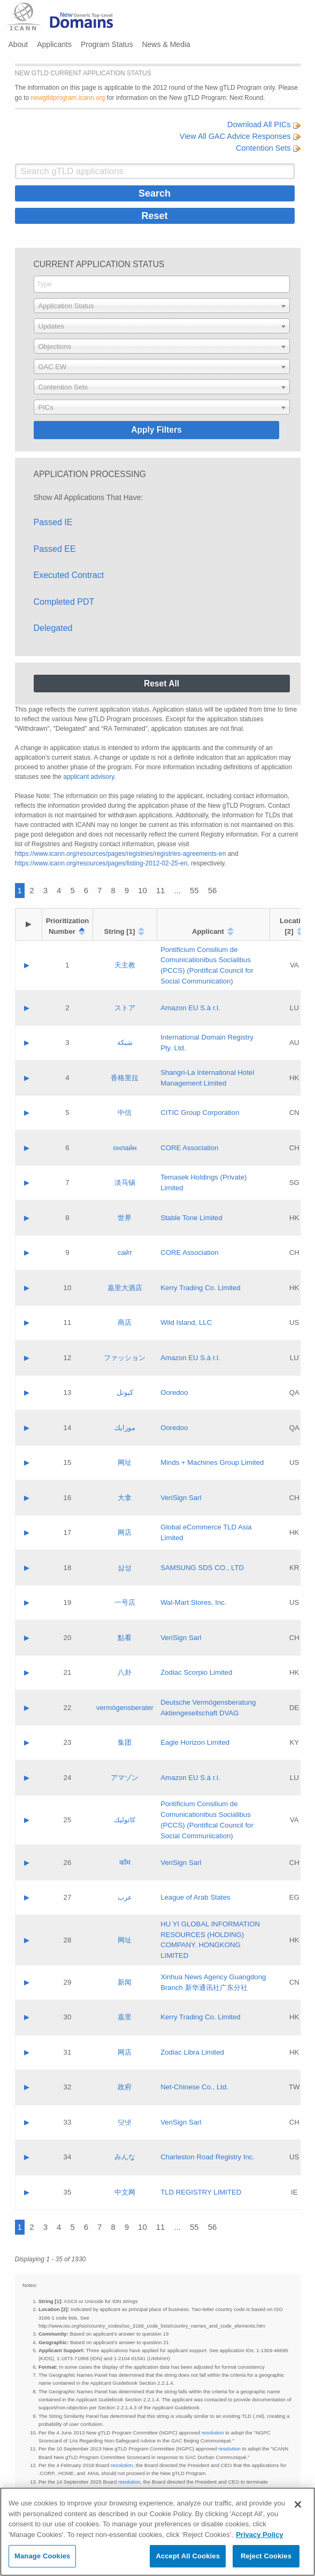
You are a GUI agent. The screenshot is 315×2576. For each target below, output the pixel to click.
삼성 (125, 1568)
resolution (213, 2433)
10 (142, 890)
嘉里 (125, 2017)
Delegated (53, 628)
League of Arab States (195, 1897)
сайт (125, 1252)
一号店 (124, 1602)
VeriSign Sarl (180, 1498)
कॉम (124, 1863)
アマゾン (125, 1778)
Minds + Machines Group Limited (212, 1462)
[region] (157, 2531)
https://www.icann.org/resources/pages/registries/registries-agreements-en (120, 853)
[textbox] (161, 306)
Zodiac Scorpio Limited (196, 1672)
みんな (124, 2157)
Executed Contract (69, 575)
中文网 (124, 2192)
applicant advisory (88, 776)
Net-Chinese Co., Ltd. (194, 2087)
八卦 (125, 1672)
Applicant (208, 931)
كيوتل (125, 1392)
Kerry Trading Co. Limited (200, 1288)
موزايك (124, 1428)
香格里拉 (125, 1078)
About (18, 44)
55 (194, 890)
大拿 (125, 1498)
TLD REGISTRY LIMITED (200, 2192)
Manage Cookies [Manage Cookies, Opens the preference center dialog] (42, 2556)
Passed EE (55, 548)
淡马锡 (124, 1182)
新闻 (125, 1982)
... (177, 890)
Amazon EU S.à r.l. (190, 1008)
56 (212, 890)
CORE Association (189, 1148)
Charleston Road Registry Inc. (207, 2157)
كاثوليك (124, 1820)
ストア (124, 1008)
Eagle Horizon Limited (194, 1742)
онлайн (124, 1148)
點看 (125, 1638)
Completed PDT (64, 601)
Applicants (54, 44)
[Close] (298, 2504)
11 (160, 890)
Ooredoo (174, 1392)
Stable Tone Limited (191, 1218)
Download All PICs (263, 124)
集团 (125, 1742)
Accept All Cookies (188, 2556)
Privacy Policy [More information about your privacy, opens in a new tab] (259, 2535)
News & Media (166, 44)
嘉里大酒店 (124, 1288)
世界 (125, 1218)
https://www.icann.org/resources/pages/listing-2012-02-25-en (101, 863)
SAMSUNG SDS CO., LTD (202, 1568)
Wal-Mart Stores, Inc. (193, 1602)
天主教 (124, 965)
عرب (125, 1897)
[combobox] (162, 284)
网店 (125, 1532)
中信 (125, 1113)
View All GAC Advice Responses (240, 136)
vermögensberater (124, 1708)
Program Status (107, 44)
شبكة (125, 1043)
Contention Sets (268, 148)
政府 (125, 2087)
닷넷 (125, 2122)
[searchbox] (162, 284)
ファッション (124, 1358)
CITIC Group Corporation (199, 1113)
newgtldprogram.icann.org (68, 98)
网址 (125, 1462)
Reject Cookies (266, 2556)
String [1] (119, 931)
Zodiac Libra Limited (192, 2052)
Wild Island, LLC (186, 1322)
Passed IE (53, 522)
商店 (125, 1322)
